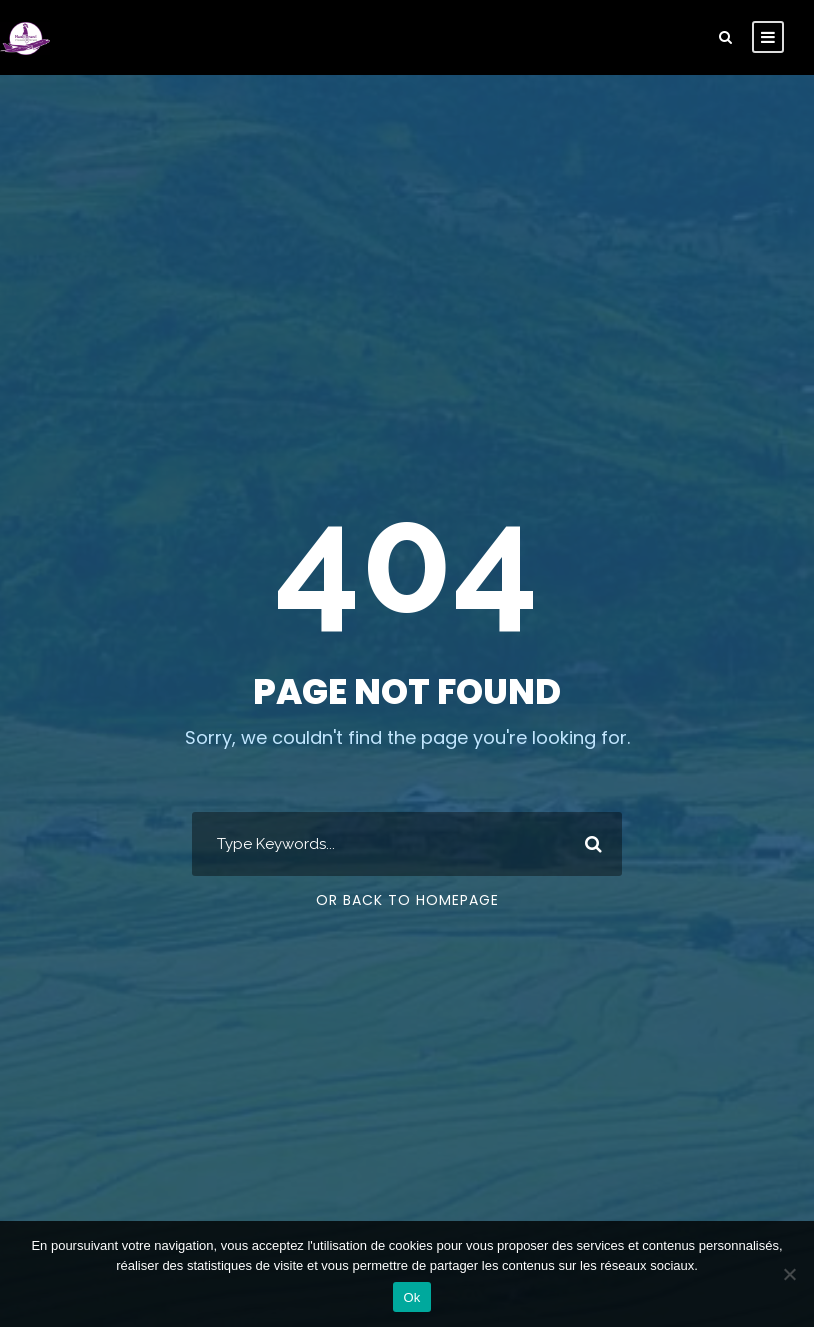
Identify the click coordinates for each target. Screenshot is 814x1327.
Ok (411, 1297)
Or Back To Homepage (407, 900)
